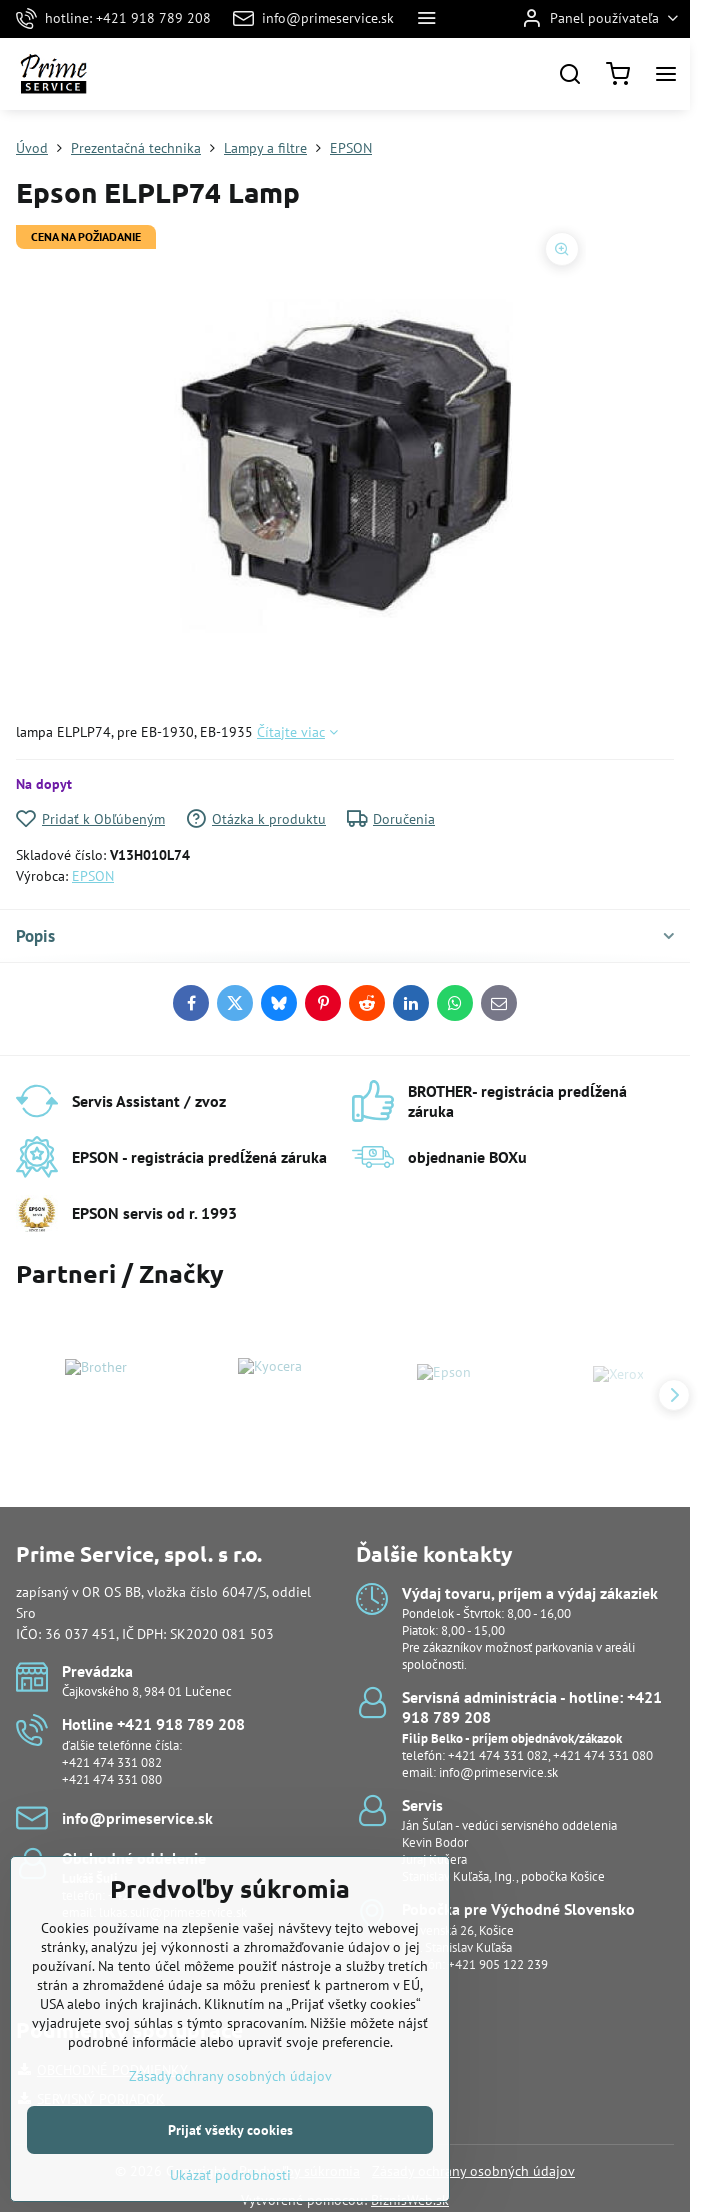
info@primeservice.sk (498, 1772)
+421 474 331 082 (112, 1762)
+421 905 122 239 (498, 1964)
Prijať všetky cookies (230, 2163)
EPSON (93, 876)
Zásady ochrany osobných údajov (473, 2171)
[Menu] (666, 74)
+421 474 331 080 (112, 1779)
